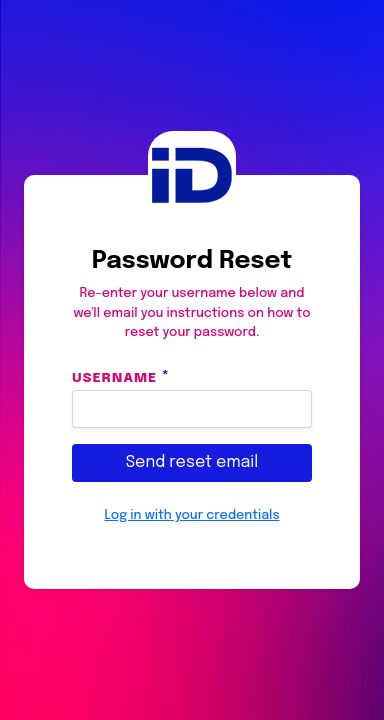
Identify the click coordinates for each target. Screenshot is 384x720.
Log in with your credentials (191, 515)
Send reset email (192, 462)
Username (114, 377)
